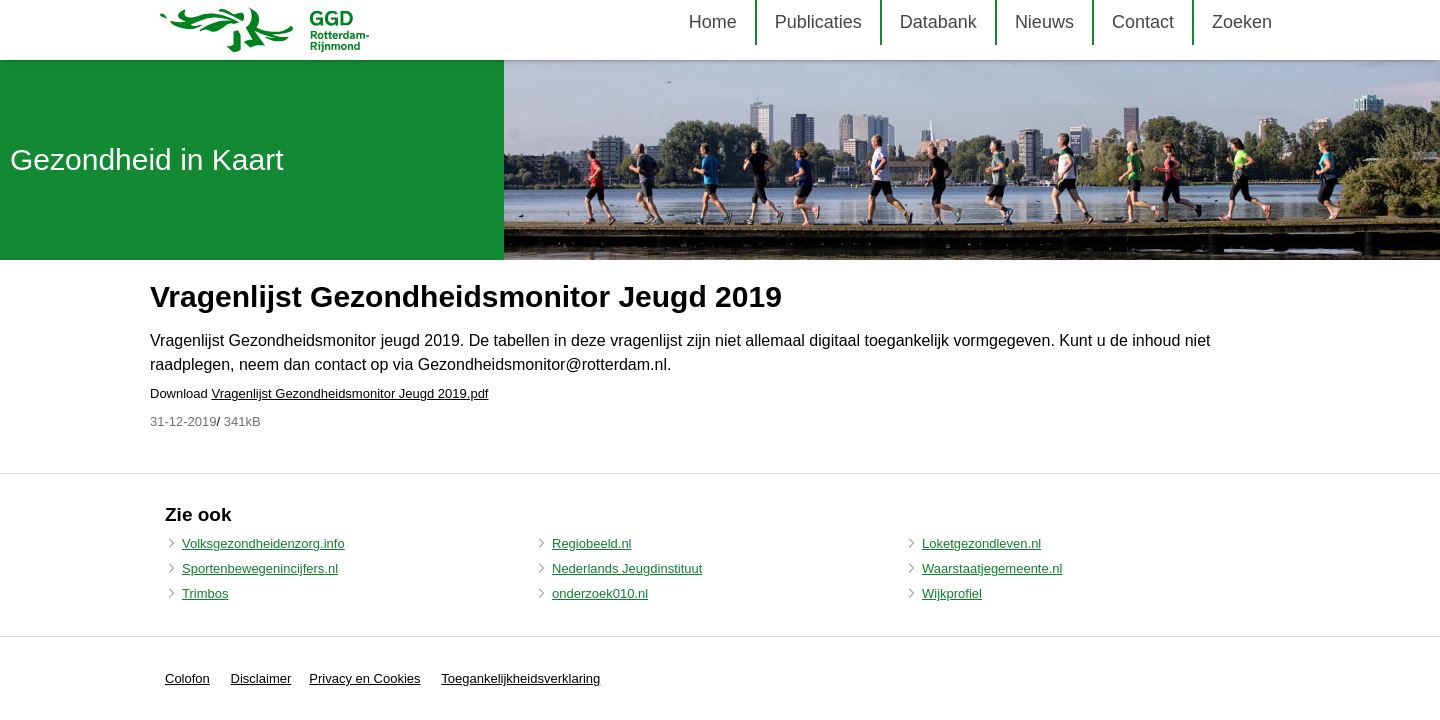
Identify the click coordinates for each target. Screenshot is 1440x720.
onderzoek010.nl (600, 593)
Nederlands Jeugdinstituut (627, 568)
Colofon (187, 678)
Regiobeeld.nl (592, 543)
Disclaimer (261, 678)
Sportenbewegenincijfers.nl (260, 568)
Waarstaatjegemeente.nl (992, 568)
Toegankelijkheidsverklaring (520, 678)
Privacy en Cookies (364, 678)
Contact (1143, 22)
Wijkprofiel (952, 593)
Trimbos (205, 593)
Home (713, 22)
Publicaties (818, 22)
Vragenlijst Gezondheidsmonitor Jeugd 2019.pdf (349, 393)
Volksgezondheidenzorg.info (263, 543)
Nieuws (1044, 22)
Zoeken (1242, 22)
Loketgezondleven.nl (981, 543)
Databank (938, 22)
